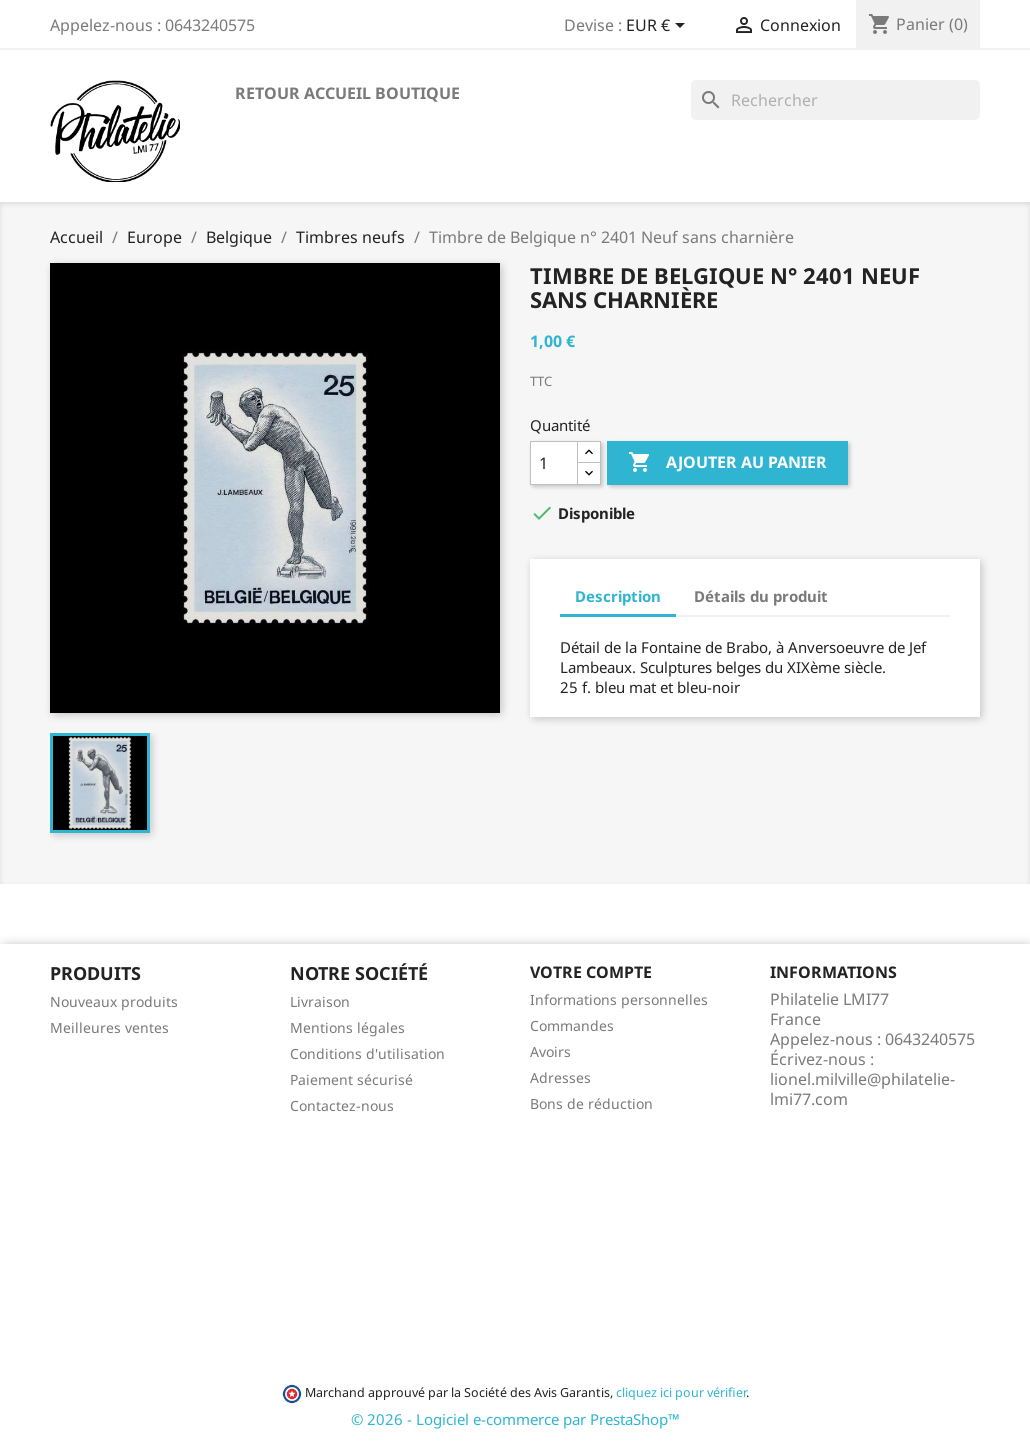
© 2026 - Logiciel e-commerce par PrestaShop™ (515, 1419)
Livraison (320, 1001)
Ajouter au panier (727, 463)
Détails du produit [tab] (761, 596)
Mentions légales (347, 1027)
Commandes (572, 1025)
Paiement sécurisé (351, 1079)
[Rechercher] (835, 100)
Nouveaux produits (114, 1001)
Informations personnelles (619, 999)
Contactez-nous (342, 1105)
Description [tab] (618, 596)
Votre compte (591, 972)
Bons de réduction (591, 1103)
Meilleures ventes (109, 1027)
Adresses (560, 1077)
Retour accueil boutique (347, 93)
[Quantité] (554, 463)
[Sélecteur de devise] (659, 27)
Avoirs (550, 1051)
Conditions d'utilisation (367, 1053)
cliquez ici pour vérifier (681, 1392)
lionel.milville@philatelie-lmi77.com (862, 1089)
